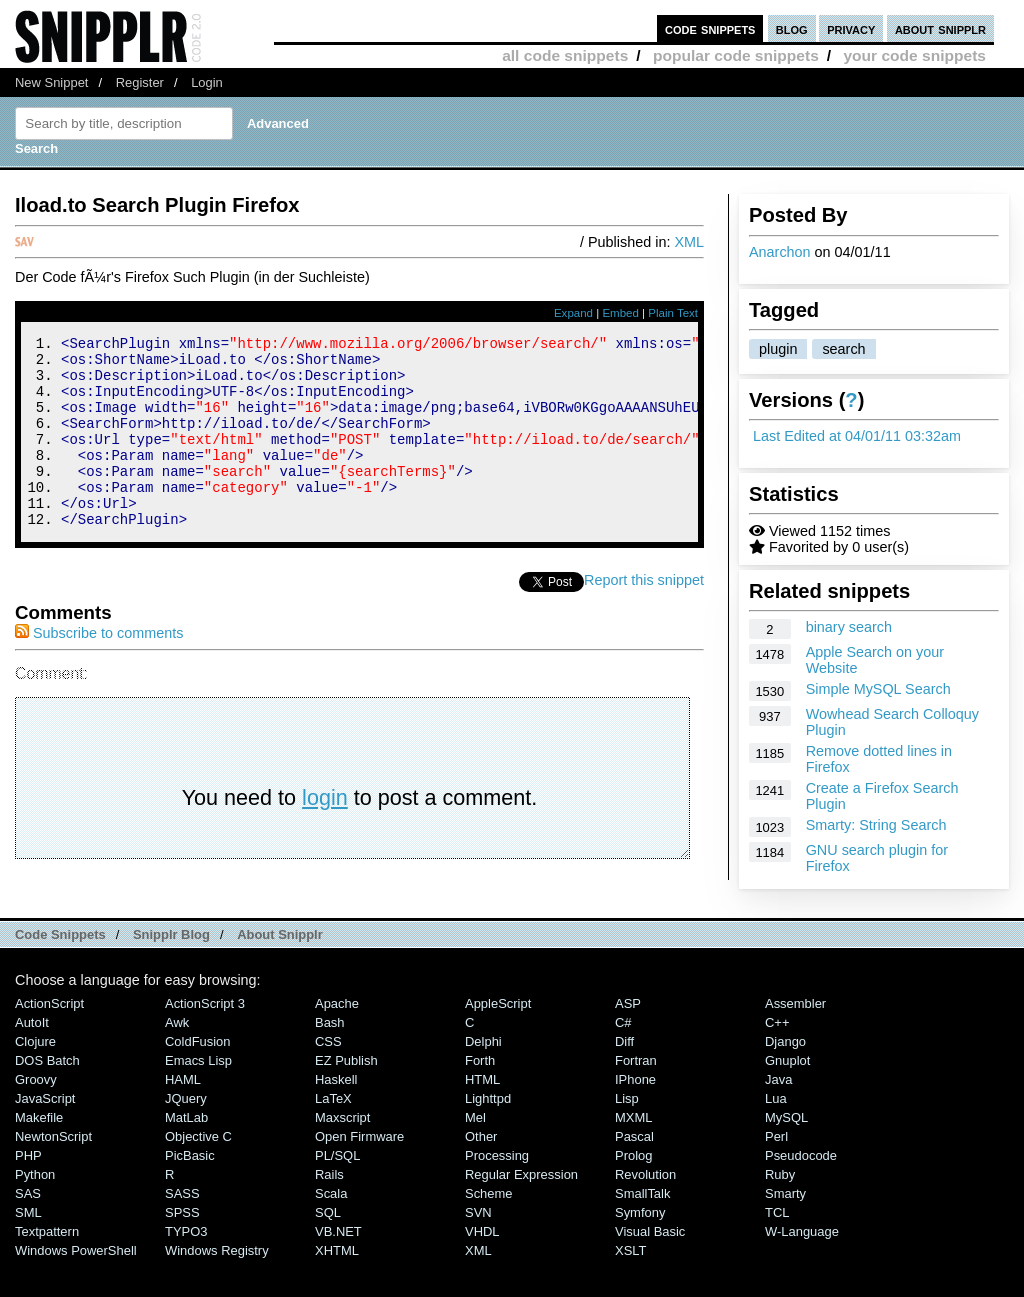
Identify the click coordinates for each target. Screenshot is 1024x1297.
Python (35, 1210)
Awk (177, 1058)
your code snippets (914, 55)
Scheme (489, 1229)
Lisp (627, 1134)
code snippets (710, 28)
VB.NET (338, 1267)
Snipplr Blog (171, 970)
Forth (480, 1096)
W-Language (802, 1267)
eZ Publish (346, 1096)
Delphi (483, 1077)
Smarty (785, 1229)
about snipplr (940, 28)
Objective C (198, 1172)
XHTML (337, 1286)
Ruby (780, 1210)
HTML (482, 1115)
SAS (28, 1229)
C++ (777, 1058)
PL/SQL (337, 1191)
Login (207, 82)
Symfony (640, 1248)
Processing (497, 1191)
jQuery (186, 1134)
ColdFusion (198, 1077)
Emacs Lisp (198, 1096)
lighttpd (488, 1134)
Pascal (634, 1172)
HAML (183, 1115)
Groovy (36, 1115)
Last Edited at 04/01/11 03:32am (857, 436)
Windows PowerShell (76, 1286)
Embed (620, 313)
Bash (330, 1058)
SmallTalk (642, 1229)
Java (778, 1115)
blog (792, 28)
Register (140, 82)
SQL (328, 1248)
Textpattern (47, 1267)
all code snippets (565, 55)
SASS (182, 1229)
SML (28, 1248)
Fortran (636, 1096)
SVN (478, 1248)
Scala (331, 1229)
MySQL (786, 1153)
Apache (337, 1039)
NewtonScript (53, 1172)
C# (623, 1058)
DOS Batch (47, 1096)
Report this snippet (644, 616)
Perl (776, 1172)
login (325, 833)
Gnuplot (787, 1096)
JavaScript (45, 1134)
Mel (475, 1153)
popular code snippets (736, 55)
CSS (328, 1077)
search (843, 349)
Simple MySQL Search (878, 689)
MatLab (186, 1153)
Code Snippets (60, 970)
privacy (851, 28)
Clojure (35, 1077)
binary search (849, 627)
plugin (778, 349)
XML (689, 242)
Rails (329, 1210)
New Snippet (51, 82)
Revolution (645, 1210)
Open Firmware (359, 1172)
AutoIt (32, 1058)
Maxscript (342, 1153)
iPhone (635, 1115)
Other (481, 1172)
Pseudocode (801, 1191)
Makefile (39, 1153)
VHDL (482, 1267)
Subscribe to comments (99, 669)
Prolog (633, 1191)
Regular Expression (521, 1210)
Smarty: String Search (876, 825)
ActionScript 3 (205, 1039)
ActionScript (49, 1039)
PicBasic (190, 1191)
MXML (633, 1153)
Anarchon (780, 252)
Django (785, 1077)
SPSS (182, 1248)
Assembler (795, 1039)
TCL (777, 1248)
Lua (776, 1134)
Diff (624, 1077)
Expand (573, 313)
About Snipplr (280, 970)
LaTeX (333, 1134)
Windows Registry (217, 1286)
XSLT (630, 1286)
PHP (28, 1191)
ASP (628, 1039)
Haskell (336, 1115)
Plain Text (673, 313)
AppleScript (498, 1039)
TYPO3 (186, 1267)
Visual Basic (650, 1267)
